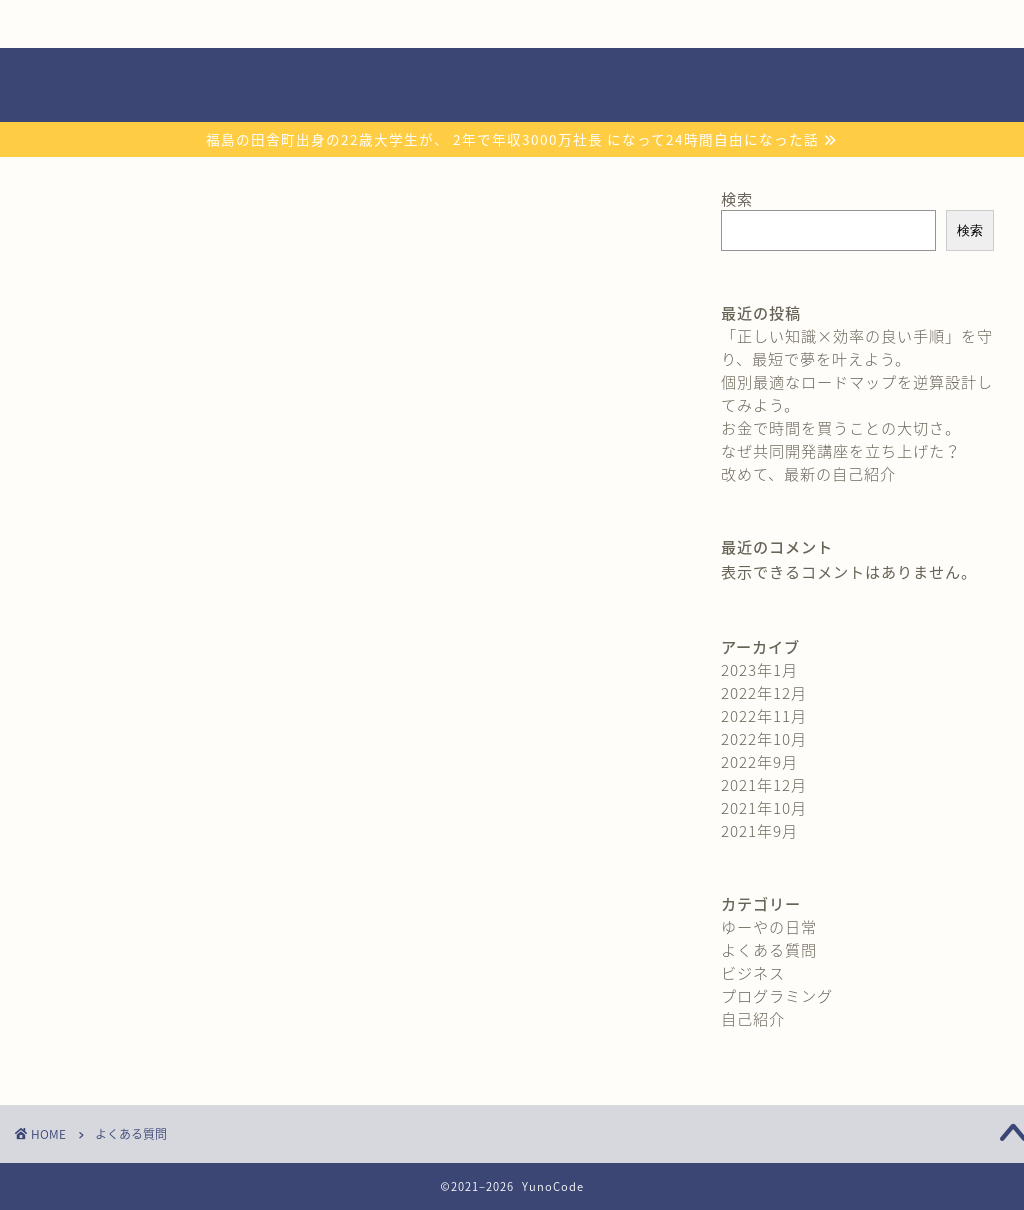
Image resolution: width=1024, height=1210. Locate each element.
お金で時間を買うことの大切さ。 (841, 427)
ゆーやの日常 (769, 926)
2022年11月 (764, 715)
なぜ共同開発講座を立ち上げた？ (841, 450)
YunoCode (512, 85)
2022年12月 (764, 692)
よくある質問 (712, 24)
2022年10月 (764, 738)
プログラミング (777, 995)
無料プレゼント (317, 24)
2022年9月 (759, 761)
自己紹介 (119, 24)
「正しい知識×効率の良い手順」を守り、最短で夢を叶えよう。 (857, 347)
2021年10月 (764, 807)
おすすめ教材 (514, 24)
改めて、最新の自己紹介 (808, 473)
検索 (737, 198)
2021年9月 (759, 830)
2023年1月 (759, 669)
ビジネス (753, 972)
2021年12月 (764, 784)
